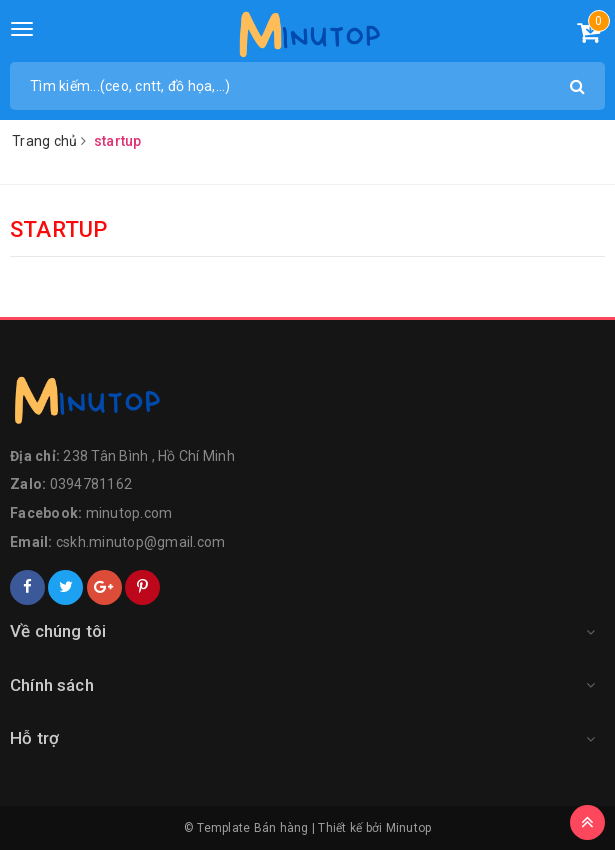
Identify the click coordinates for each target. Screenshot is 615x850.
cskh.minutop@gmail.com (141, 542)
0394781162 (91, 484)
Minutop (409, 828)
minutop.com (129, 513)
